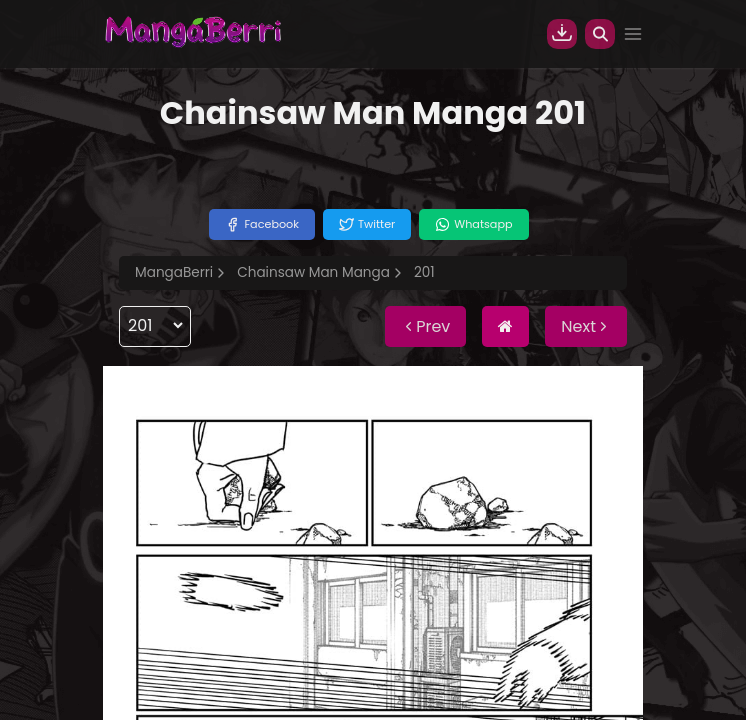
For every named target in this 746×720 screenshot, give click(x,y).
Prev (425, 326)
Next (586, 326)
